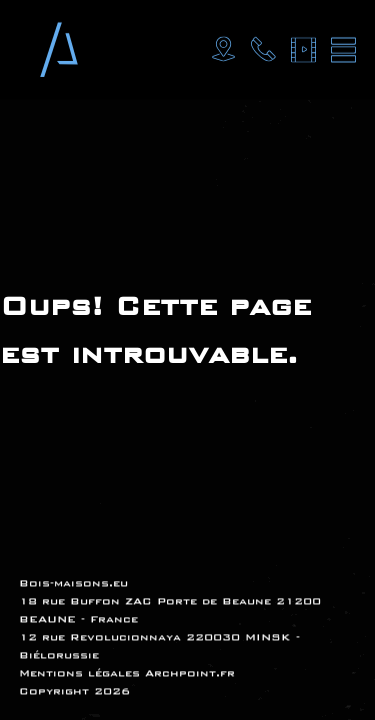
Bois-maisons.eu (73, 583)
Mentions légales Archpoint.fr (127, 673)
